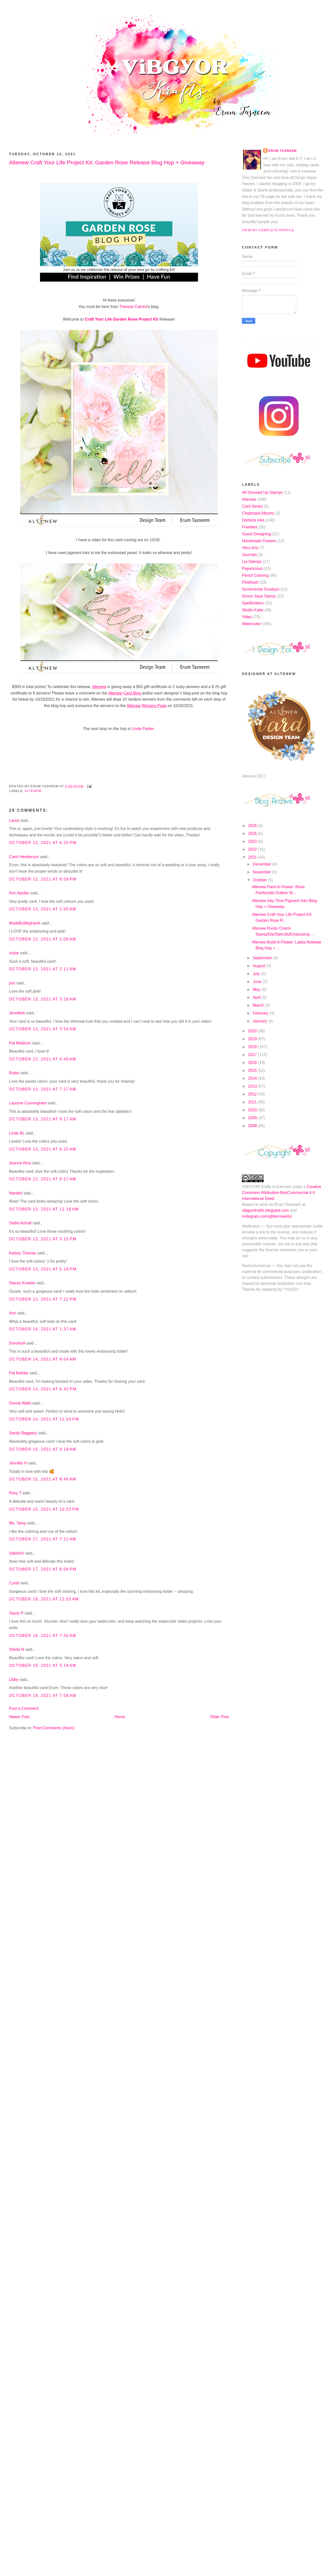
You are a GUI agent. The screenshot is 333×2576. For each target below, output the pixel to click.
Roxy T (15, 1493)
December (262, 864)
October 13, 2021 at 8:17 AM (42, 1119)
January (260, 1021)
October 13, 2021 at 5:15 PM (43, 1239)
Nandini (15, 1193)
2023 (253, 841)
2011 (253, 1102)
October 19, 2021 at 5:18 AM (42, 1665)
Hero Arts (250, 548)
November (262, 872)
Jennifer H (18, 1463)
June (257, 982)
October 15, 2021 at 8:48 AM (42, 1479)
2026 (253, 826)
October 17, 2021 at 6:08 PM (43, 1569)
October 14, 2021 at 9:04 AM (42, 1359)
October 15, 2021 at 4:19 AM (42, 1449)
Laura (14, 820)
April (257, 997)
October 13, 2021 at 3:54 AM (42, 1029)
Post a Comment (24, 1708)
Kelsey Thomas (22, 1253)
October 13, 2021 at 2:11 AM (42, 969)
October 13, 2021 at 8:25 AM (42, 1149)
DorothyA (17, 1343)
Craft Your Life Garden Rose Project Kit (121, 319)
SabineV (16, 1553)
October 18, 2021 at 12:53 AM (44, 1599)
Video (247, 617)
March (259, 1005)
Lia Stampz (252, 561)
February (261, 1013)
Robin (14, 1073)
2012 (253, 1094)
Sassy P (16, 1613)
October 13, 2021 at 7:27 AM (42, 1089)
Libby (14, 1679)
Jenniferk (17, 1013)
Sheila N (16, 1649)
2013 (253, 1086)
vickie (14, 953)
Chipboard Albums (258, 513)
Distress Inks (253, 520)
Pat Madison (20, 1043)
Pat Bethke (18, 1373)
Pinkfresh (250, 582)
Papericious (252, 568)
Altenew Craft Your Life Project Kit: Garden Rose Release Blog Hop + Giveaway (107, 162)
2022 (253, 849)
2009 (253, 1118)
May (257, 989)
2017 (253, 1055)
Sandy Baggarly (23, 1433)
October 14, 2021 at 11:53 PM (44, 1419)
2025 (253, 833)
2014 (253, 1078)
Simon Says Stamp (258, 596)
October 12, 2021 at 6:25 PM (43, 843)
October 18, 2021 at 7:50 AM (42, 1636)
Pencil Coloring (255, 575)
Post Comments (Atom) (53, 1728)
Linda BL (17, 1133)
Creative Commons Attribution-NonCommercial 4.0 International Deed (281, 1193)
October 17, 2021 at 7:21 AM (42, 1539)
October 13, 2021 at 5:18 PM (43, 1269)
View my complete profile (268, 230)
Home (120, 1717)
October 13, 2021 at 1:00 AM (42, 909)
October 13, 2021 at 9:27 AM (42, 1179)
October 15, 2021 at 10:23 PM (44, 1509)
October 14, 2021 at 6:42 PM (43, 1389)
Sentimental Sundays (260, 589)
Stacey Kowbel (22, 1283)
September (263, 958)
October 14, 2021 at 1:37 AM (42, 1329)
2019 (253, 1039)
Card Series (252, 506)
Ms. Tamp (17, 1523)
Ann (12, 1313)
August (259, 966)
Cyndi (14, 1583)
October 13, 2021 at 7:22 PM (43, 1299)
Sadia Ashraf (20, 1223)
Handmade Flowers (259, 541)
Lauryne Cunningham (28, 1103)
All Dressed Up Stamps (262, 492)
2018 (253, 1047)
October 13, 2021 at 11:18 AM (44, 1209)
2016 (253, 1062)
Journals (249, 555)
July (257, 974)
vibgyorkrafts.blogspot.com (265, 1210)
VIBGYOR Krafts (256, 1187)
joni (12, 983)
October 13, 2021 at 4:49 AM (42, 1059)
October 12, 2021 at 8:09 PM (43, 879)
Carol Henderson (24, 857)
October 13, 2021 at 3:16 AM (42, 999)
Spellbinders (253, 603)
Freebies (249, 527)
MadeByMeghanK (24, 923)
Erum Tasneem (282, 151)
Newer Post (19, 1717)
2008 (253, 1126)
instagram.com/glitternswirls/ (267, 1216)
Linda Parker (143, 729)
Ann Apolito (19, 893)
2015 (253, 1070)
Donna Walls (20, 1403)
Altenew (33, 791)
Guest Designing (256, 534)
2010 (253, 1110)
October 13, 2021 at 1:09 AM (42, 939)
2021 (253, 857)
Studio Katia (252, 610)
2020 (253, 1031)
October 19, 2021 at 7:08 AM (42, 1695)
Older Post (219, 1717)
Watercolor (251, 624)
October (260, 880)
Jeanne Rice (20, 1163)
